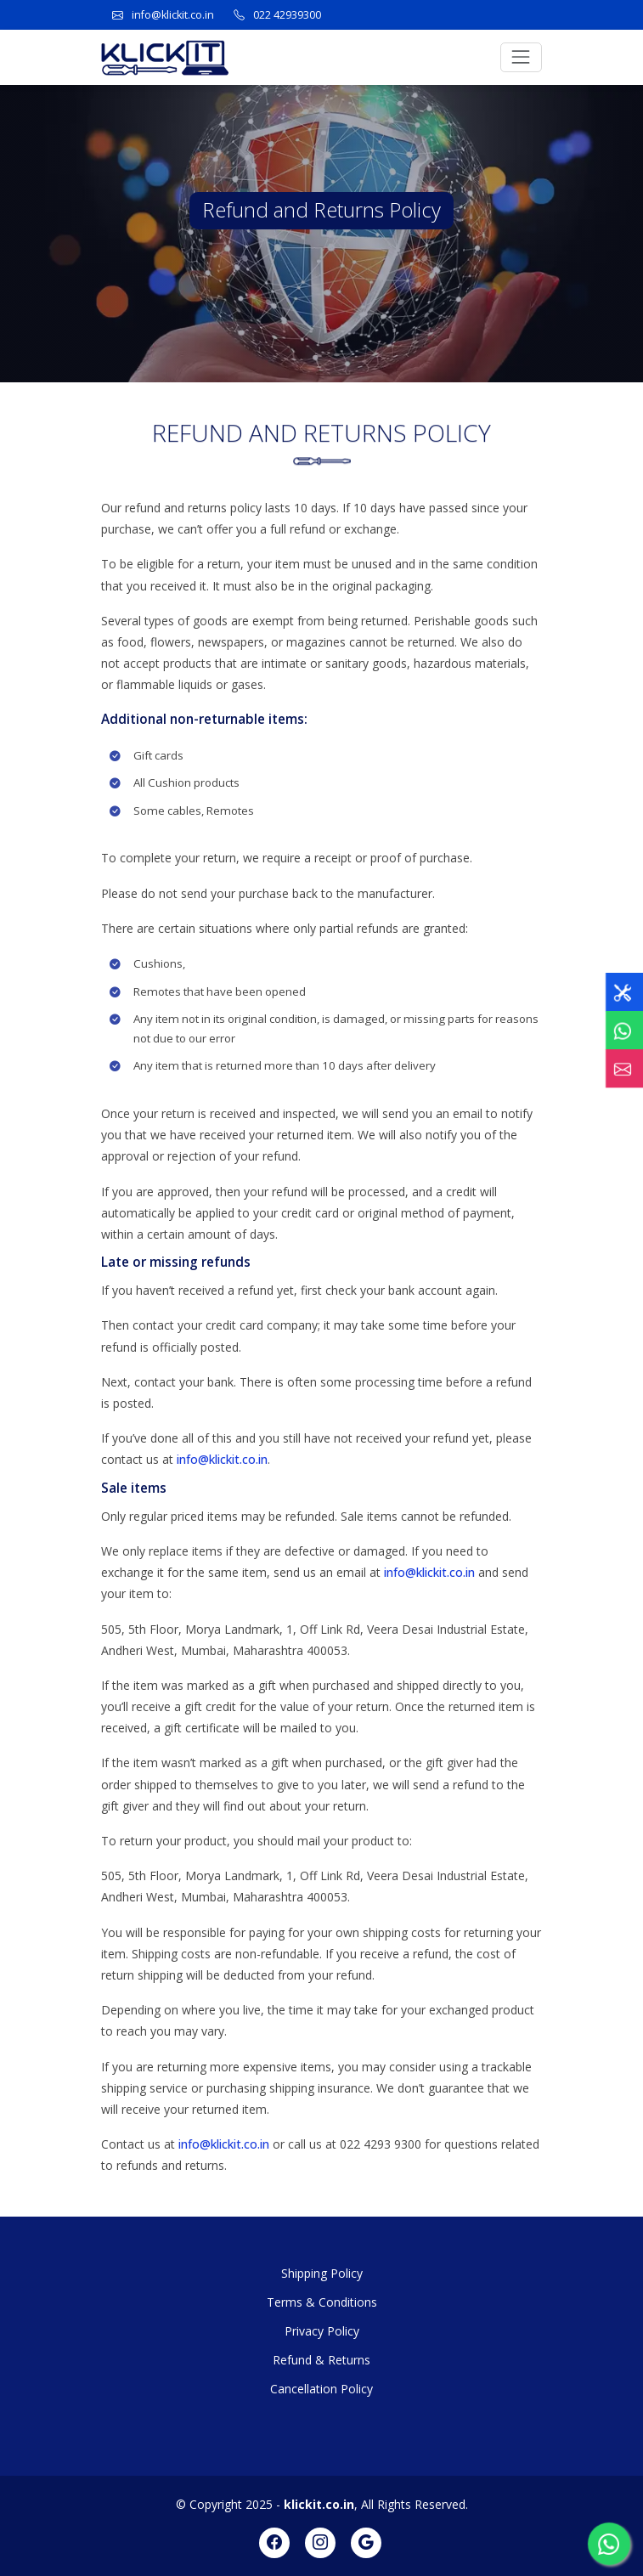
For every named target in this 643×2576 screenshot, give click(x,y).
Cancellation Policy (321, 2389)
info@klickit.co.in (173, 15)
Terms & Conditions (322, 2302)
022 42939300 (287, 15)
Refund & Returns (321, 2360)
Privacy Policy (322, 2331)
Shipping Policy (322, 2273)
